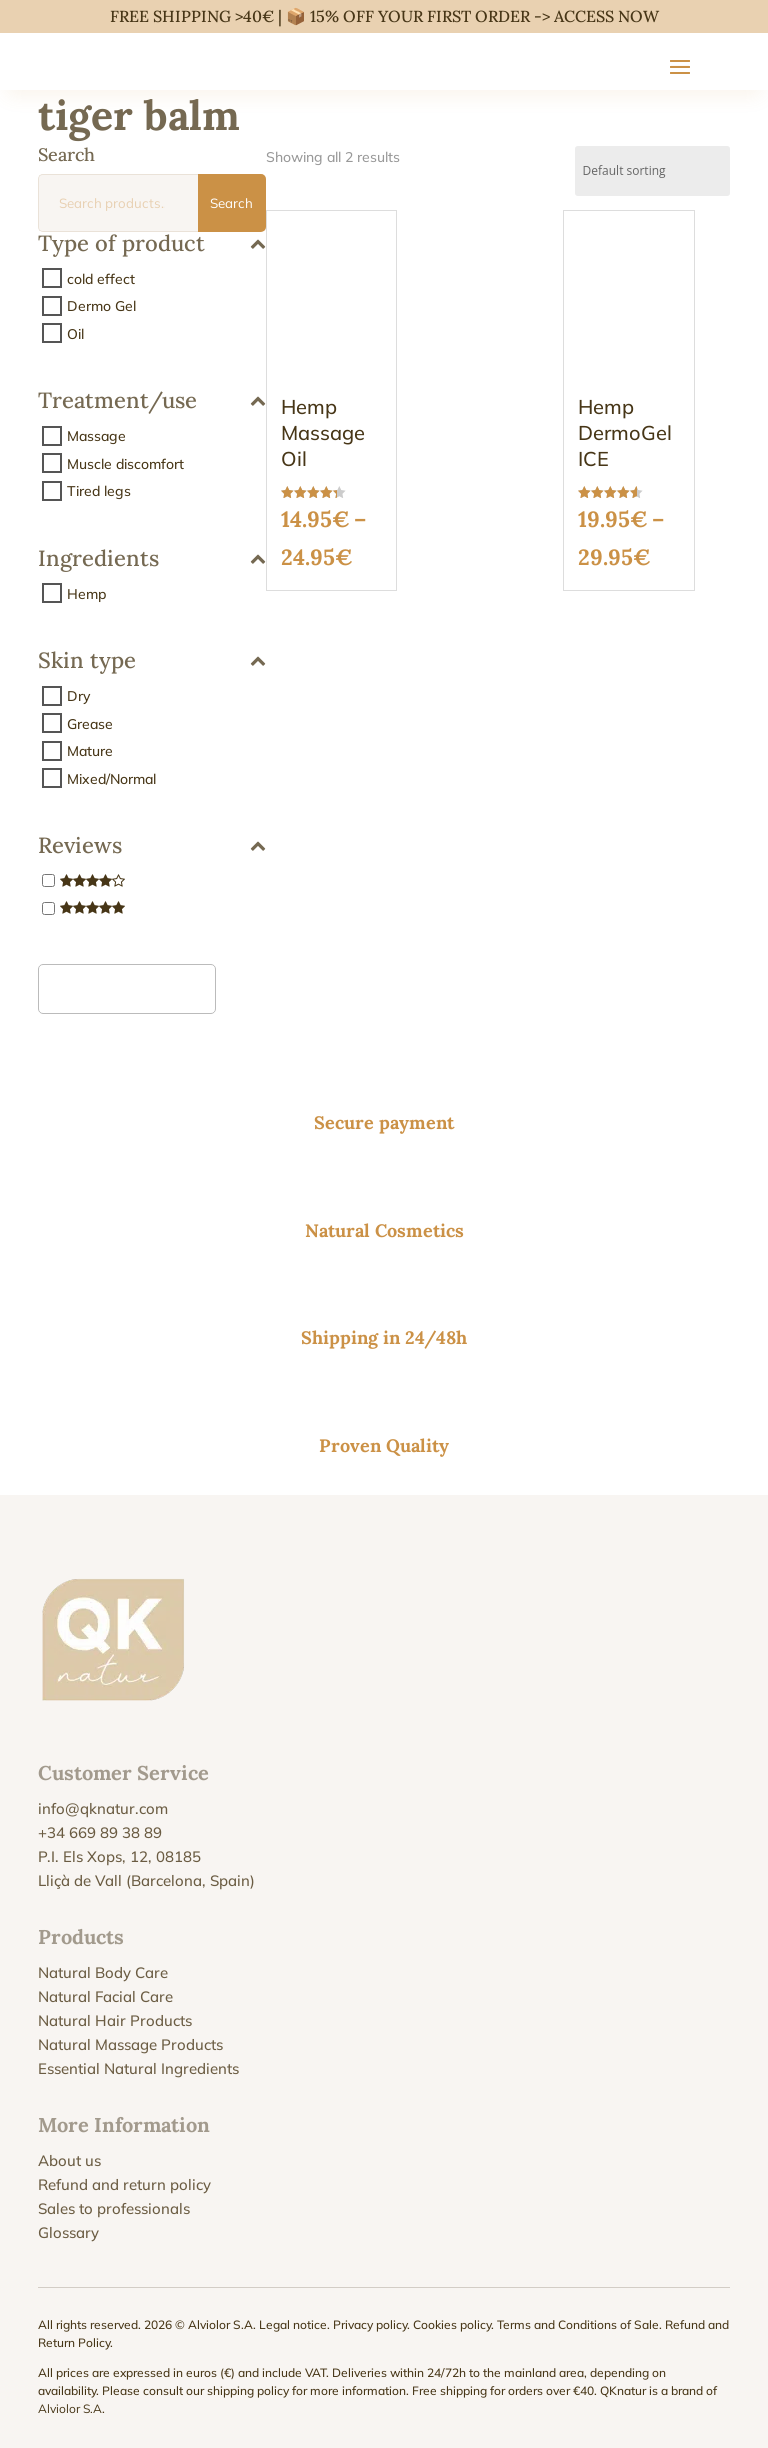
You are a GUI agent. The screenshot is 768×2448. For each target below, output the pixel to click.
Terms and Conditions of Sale (578, 2324)
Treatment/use (152, 401)
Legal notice (293, 2324)
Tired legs (99, 491)
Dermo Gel (101, 306)
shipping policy (248, 2390)
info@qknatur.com (103, 1808)
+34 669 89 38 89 (100, 1832)
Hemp (86, 593)
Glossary (68, 2232)
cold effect (101, 278)
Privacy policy (370, 2324)
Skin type (152, 661)
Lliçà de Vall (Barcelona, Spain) (146, 1880)
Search (231, 203)
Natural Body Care (103, 1972)
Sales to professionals (114, 2208)
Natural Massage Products (130, 2044)
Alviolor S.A (70, 2408)
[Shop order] (652, 171)
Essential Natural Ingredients (138, 2068)
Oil (75, 333)
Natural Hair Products (115, 2020)
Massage (96, 436)
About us (69, 2160)
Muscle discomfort (125, 463)
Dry (78, 696)
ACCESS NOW (606, 16)
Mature (90, 751)
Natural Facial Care (105, 1996)
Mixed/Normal (111, 778)
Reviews (152, 846)
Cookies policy (452, 2324)
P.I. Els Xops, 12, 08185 (119, 1856)
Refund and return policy (124, 2184)
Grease (90, 723)
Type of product (152, 244)
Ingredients (152, 559)
